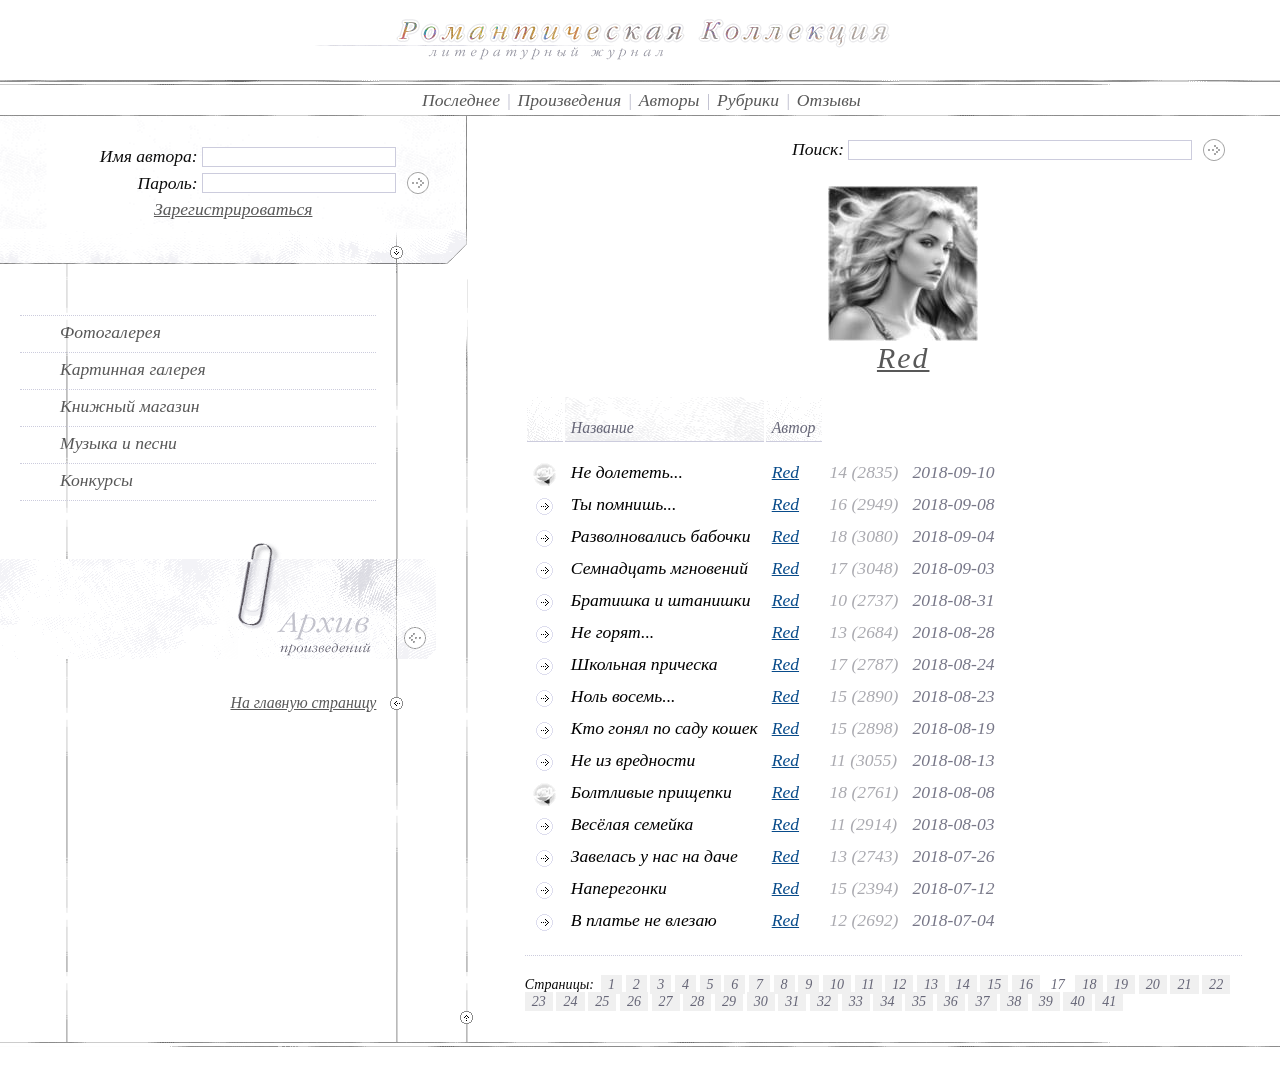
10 (837, 984)
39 (1046, 1001)
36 (951, 1001)
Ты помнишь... (624, 504)
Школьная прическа (644, 664)
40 (1077, 1001)
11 (868, 984)
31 (792, 1001)
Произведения (570, 100)
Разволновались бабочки (661, 536)
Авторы (669, 100)
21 (1184, 984)
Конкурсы (96, 480)
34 (887, 1001)
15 (994, 984)
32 (824, 1001)
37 (982, 1001)
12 (899, 984)
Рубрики (748, 100)
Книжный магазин (130, 406)
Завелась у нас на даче (654, 856)
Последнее (461, 100)
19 (1121, 984)
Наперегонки (619, 888)
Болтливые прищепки (651, 792)
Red (903, 357)
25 (602, 1001)
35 (919, 1001)
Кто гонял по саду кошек (664, 728)
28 (697, 1001)
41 (1109, 1001)
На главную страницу (303, 702)
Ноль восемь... (623, 696)
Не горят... (612, 632)
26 (634, 1001)
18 (1089, 984)
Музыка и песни (118, 443)
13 (931, 984)
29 (729, 1001)
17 (1058, 984)
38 (1014, 1001)
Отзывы (829, 100)
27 (666, 1001)
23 (539, 1001)
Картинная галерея (133, 369)
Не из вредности (633, 760)
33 (856, 1001)
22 (1216, 984)
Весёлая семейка (632, 824)
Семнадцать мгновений (659, 568)
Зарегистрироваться (233, 209)
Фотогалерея (110, 332)
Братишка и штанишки (661, 600)
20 (1153, 984)
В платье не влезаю (644, 920)
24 (570, 1001)
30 (761, 1001)
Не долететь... (627, 472)
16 (1026, 984)
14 (963, 984)
